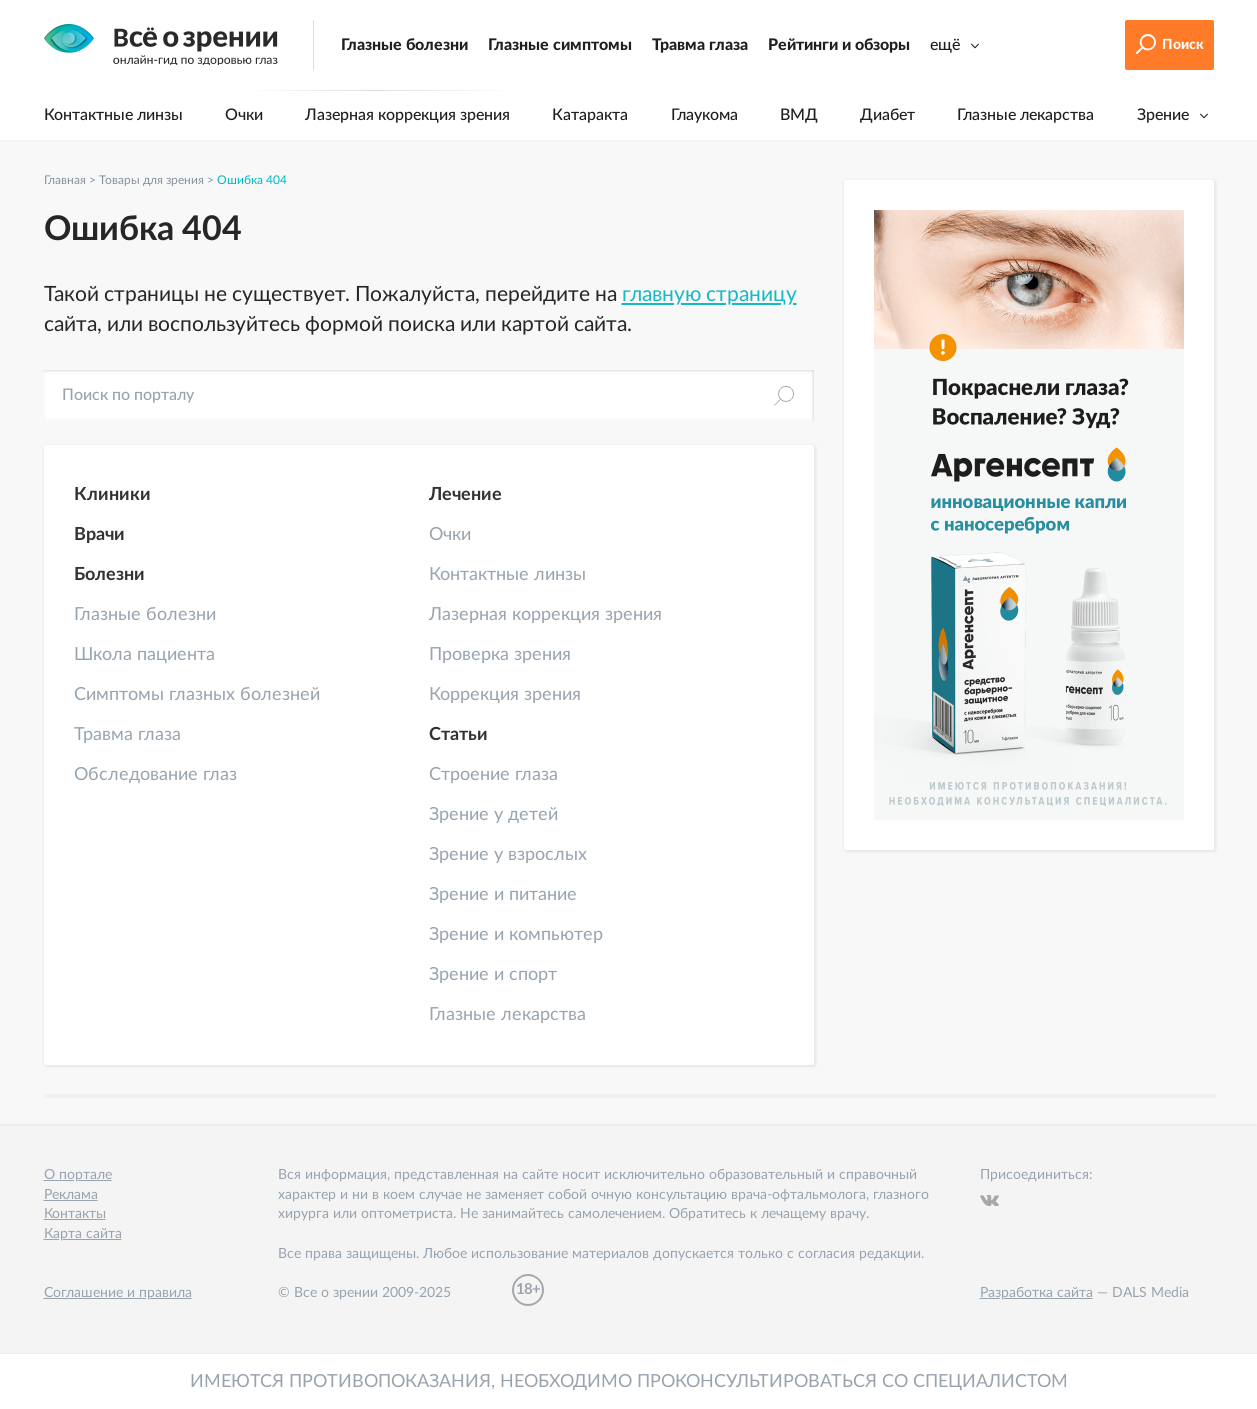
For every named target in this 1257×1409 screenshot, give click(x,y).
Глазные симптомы (560, 45)
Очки (244, 115)
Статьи (458, 735)
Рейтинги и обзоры (839, 45)
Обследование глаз (155, 775)
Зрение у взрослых (508, 855)
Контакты (75, 1214)
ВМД (799, 115)
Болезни (109, 575)
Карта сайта (83, 1234)
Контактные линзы (113, 115)
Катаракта (590, 115)
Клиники (112, 495)
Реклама (71, 1195)
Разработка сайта (1036, 1293)
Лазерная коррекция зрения (407, 115)
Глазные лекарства (1025, 115)
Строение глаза (493, 775)
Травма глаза (700, 45)
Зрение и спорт (493, 975)
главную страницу (709, 294)
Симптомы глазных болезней (197, 695)
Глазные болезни (404, 45)
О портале (78, 1175)
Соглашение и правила (118, 1293)
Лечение (465, 495)
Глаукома (704, 115)
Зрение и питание (503, 895)
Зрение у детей (493, 815)
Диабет (887, 115)
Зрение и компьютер (516, 935)
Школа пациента (144, 655)
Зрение (1163, 115)
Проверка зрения (500, 655)
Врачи (99, 535)
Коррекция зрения (505, 695)
